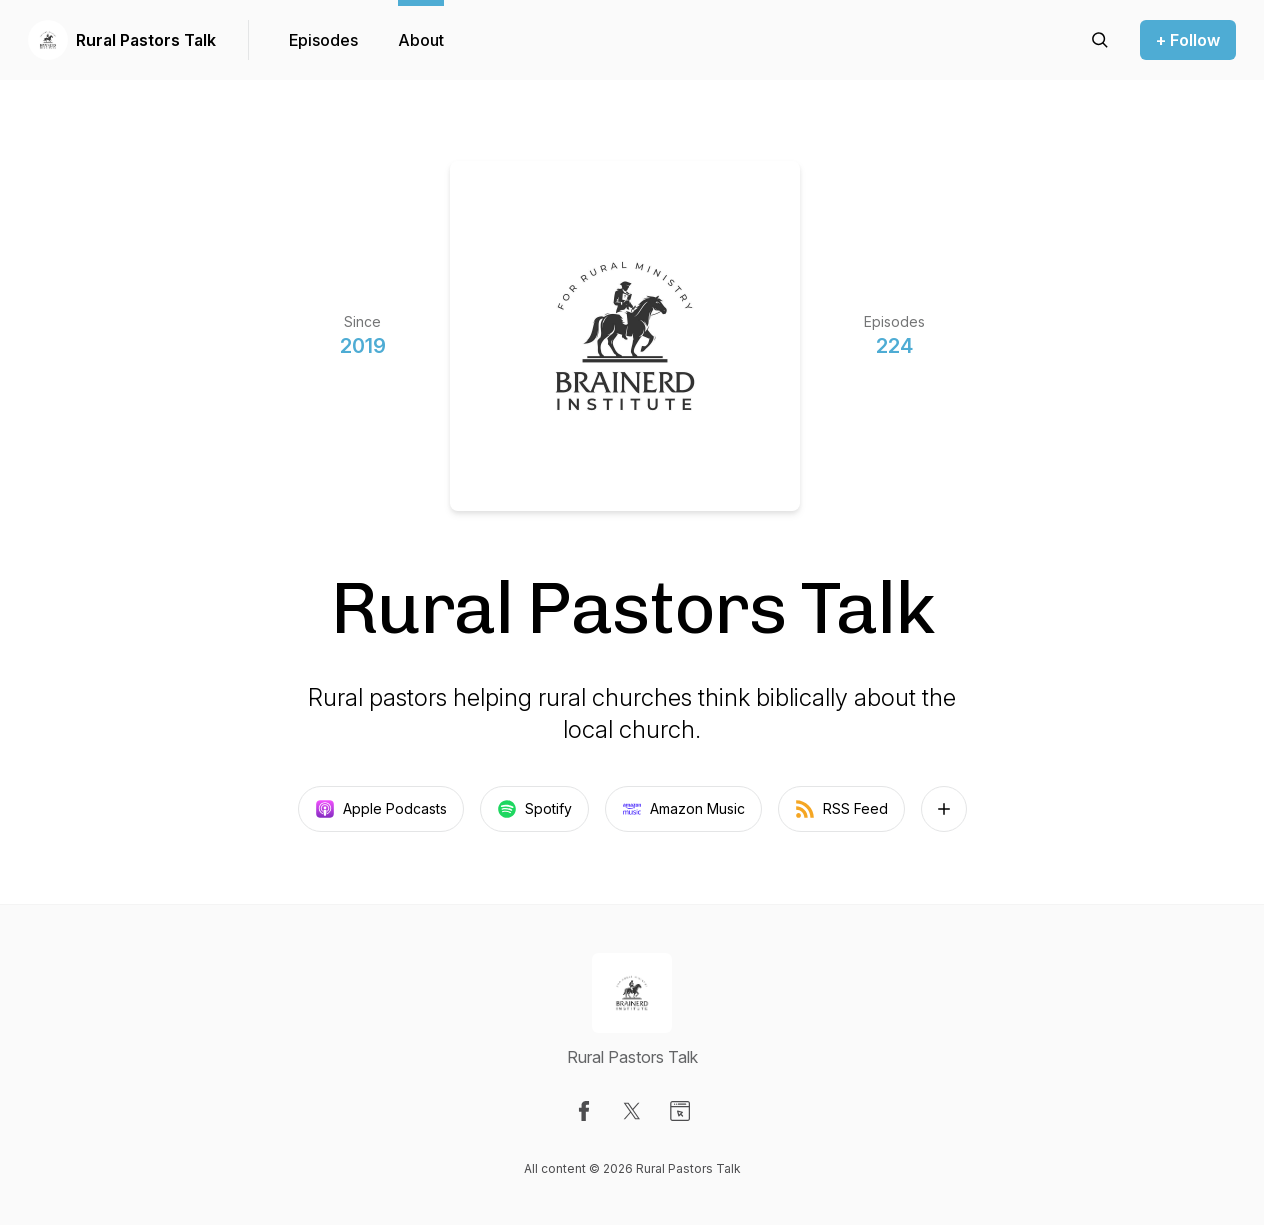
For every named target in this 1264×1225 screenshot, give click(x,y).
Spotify (534, 809)
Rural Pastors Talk (146, 40)
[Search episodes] (1100, 40)
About (421, 40)
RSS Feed (841, 809)
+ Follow (1188, 40)
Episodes (323, 40)
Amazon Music (683, 809)
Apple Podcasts (381, 809)
